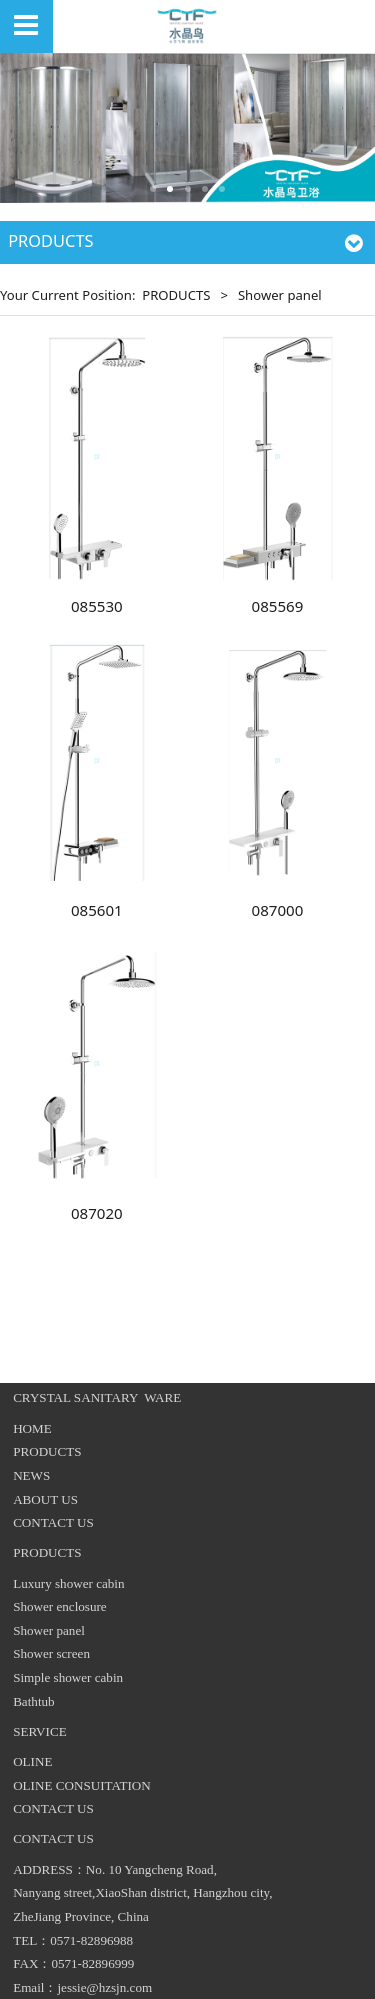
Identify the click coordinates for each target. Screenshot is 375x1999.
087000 (278, 910)
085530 (97, 606)
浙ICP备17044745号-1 (187, 1975)
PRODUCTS (176, 295)
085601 (97, 910)
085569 (278, 606)
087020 (97, 1213)
